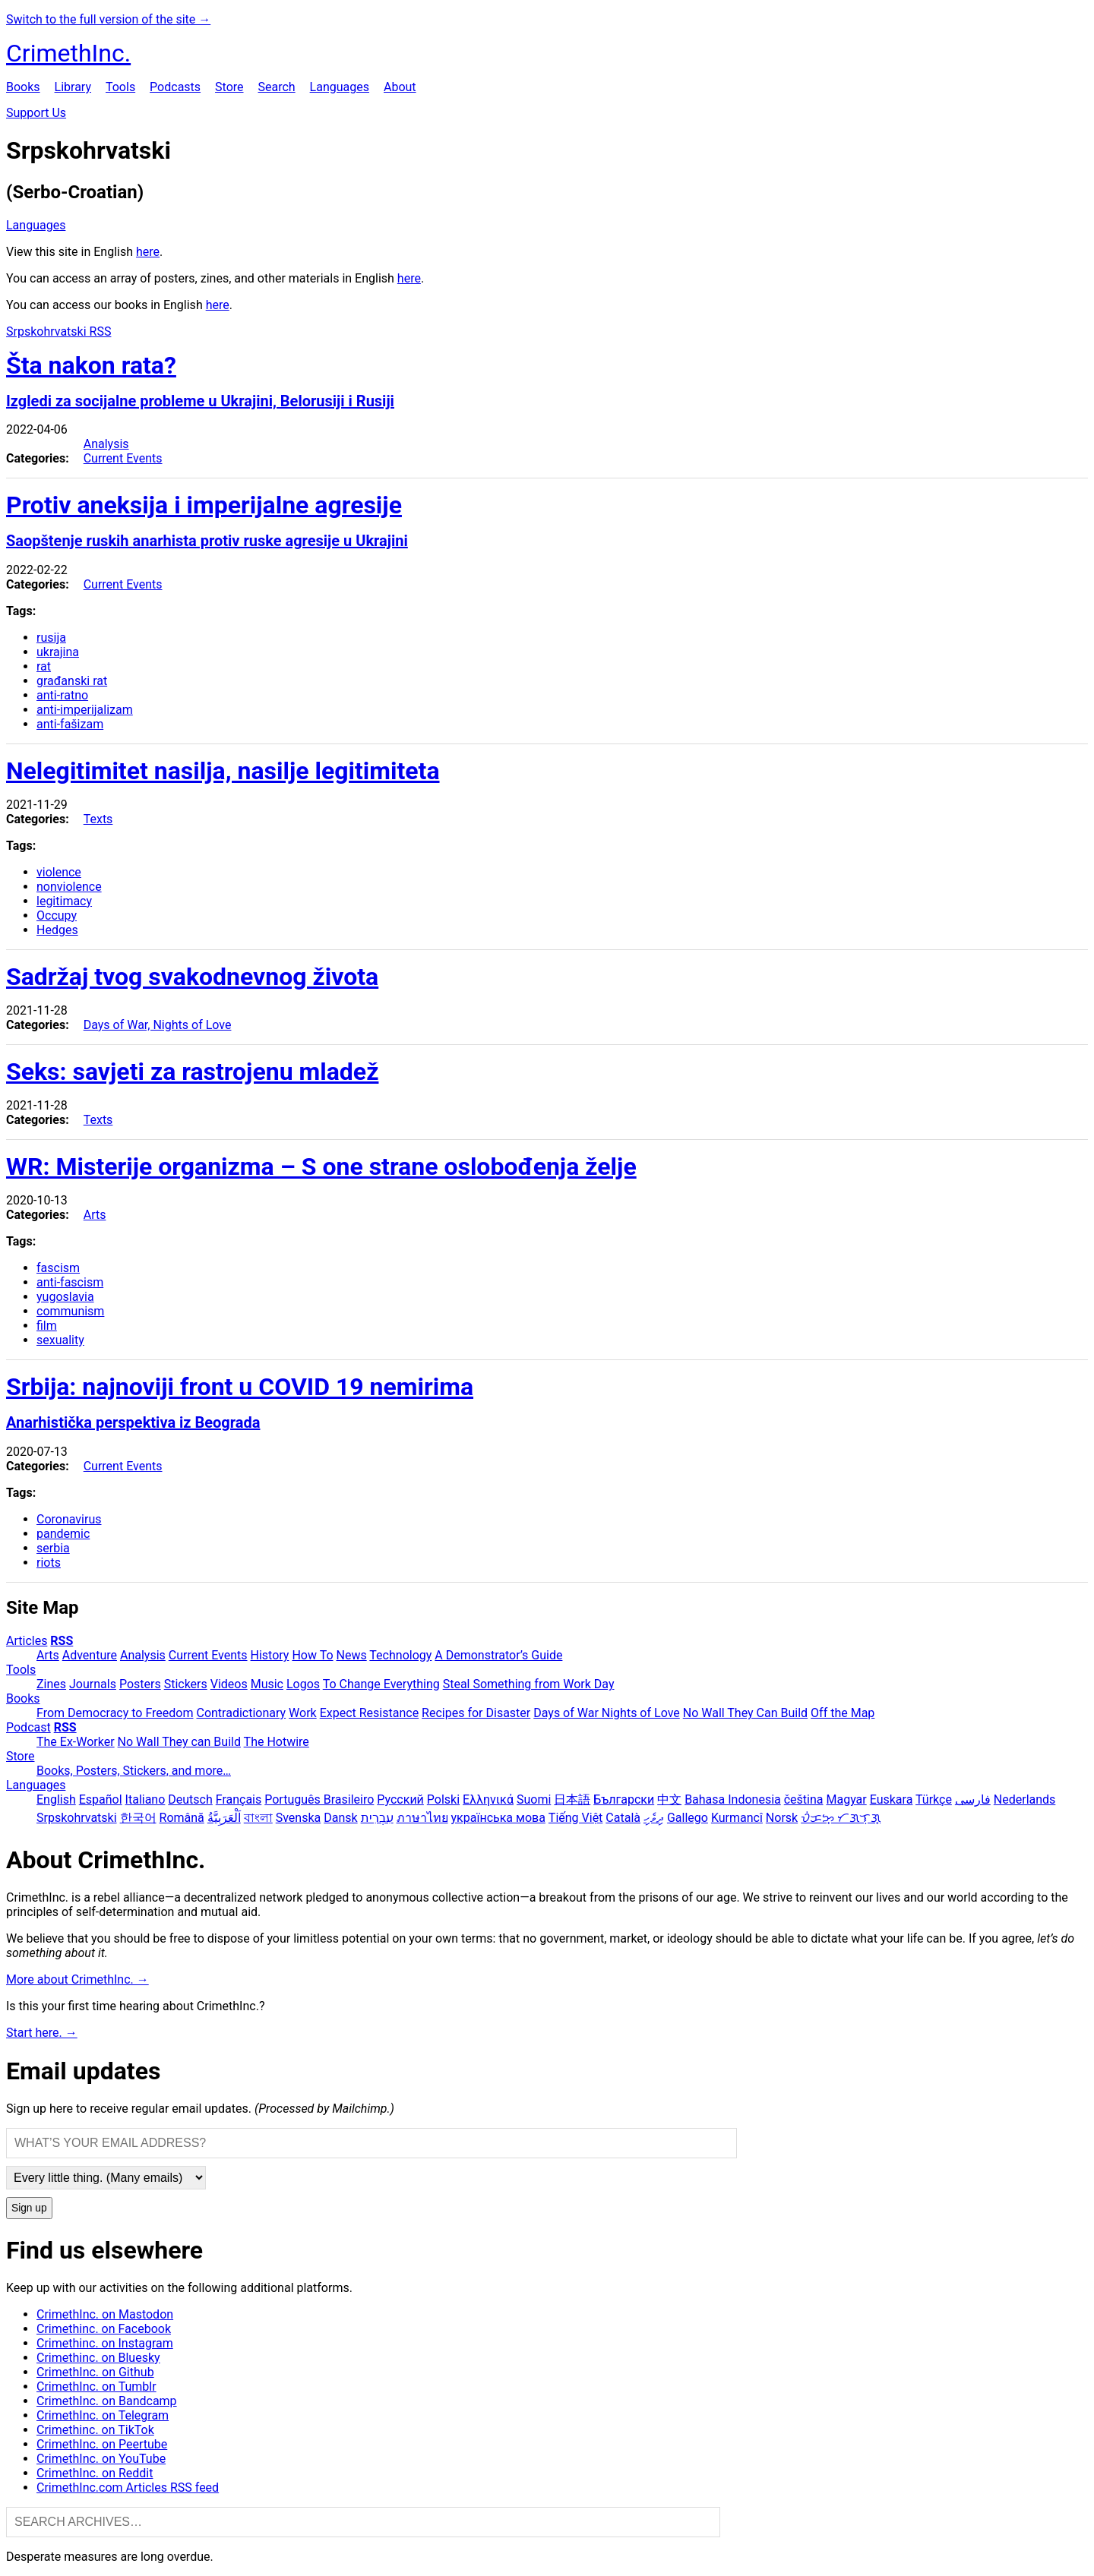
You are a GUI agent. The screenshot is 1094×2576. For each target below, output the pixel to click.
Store (229, 87)
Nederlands (1025, 1799)
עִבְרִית (377, 1817)
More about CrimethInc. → (77, 1979)
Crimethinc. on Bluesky (98, 2357)
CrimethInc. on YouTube (101, 2458)
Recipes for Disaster (476, 1713)
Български (623, 1799)
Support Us (36, 113)
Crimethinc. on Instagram (104, 2343)
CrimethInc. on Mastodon (104, 2314)
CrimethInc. (68, 53)
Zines (51, 1684)
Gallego (687, 1817)
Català (622, 1817)
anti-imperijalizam (84, 709)
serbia (53, 1548)
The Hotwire (276, 1742)
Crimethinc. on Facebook (103, 2329)
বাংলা (258, 1817)
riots (48, 1562)
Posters (140, 1684)
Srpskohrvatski (76, 1817)
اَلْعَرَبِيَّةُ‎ (224, 1817)
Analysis (106, 444)
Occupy (56, 915)
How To (312, 1655)
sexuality (60, 1340)
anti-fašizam (69, 724)
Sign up (29, 2208)
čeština (804, 1799)
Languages (339, 87)
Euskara (891, 1799)
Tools (120, 87)
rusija (51, 637)
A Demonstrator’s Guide (498, 1655)
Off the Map (842, 1713)
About (400, 87)
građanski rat (71, 681)
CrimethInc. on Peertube (101, 2444)
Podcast (28, 1727)
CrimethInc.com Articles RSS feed (127, 2487)
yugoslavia (65, 1297)
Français (239, 1799)
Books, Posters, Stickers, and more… (133, 1770)
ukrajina (57, 652)
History (270, 1655)
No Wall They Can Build (745, 1713)
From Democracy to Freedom (115, 1713)
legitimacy (64, 901)
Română (182, 1817)
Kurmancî (737, 1817)
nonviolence (69, 886)
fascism (58, 1268)
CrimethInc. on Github (95, 2372)
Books (23, 87)
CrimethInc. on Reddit (94, 2473)
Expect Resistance (369, 1713)
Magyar (846, 1799)
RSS (61, 1641)
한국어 (138, 1817)
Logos (303, 1684)
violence (58, 872)
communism (70, 1311)
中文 (669, 1799)
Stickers (185, 1684)
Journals (92, 1684)
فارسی (973, 1799)
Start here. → (41, 2032)
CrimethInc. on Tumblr (96, 2386)
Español (100, 1799)
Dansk (340, 1817)
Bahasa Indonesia (733, 1799)
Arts (95, 1215)
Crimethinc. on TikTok (95, 2430)
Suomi (534, 1799)
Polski (443, 1799)
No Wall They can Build (179, 1742)
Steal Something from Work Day (529, 1684)
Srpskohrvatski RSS (58, 331)
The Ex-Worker (75, 1742)
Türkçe (933, 1799)
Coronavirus (69, 1519)
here (148, 252)
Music (267, 1684)
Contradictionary (241, 1713)
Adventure (89, 1655)
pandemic (63, 1533)
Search (276, 87)
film (46, 1325)
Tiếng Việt (576, 1817)
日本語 (572, 1799)
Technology (400, 1655)
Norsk (782, 1817)
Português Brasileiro (319, 1799)
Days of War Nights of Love (606, 1713)
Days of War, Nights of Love (158, 1025)
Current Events (123, 458)
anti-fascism (69, 1282)
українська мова (498, 1817)
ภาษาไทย (422, 1817)
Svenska (298, 1817)
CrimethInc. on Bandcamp (106, 2401)
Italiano (145, 1799)
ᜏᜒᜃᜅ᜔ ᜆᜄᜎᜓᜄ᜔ (841, 1817)
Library (73, 87)
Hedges (57, 930)
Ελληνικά (488, 1799)
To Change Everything (381, 1684)
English (56, 1799)
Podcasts (175, 87)
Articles (26, 1641)
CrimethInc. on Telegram (102, 2415)
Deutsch (190, 1799)
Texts (98, 819)
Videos (229, 1684)
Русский (400, 1799)
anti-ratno (62, 695)
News (352, 1655)
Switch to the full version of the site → (108, 19)
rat (43, 666)
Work (303, 1713)
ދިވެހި (653, 1817)
